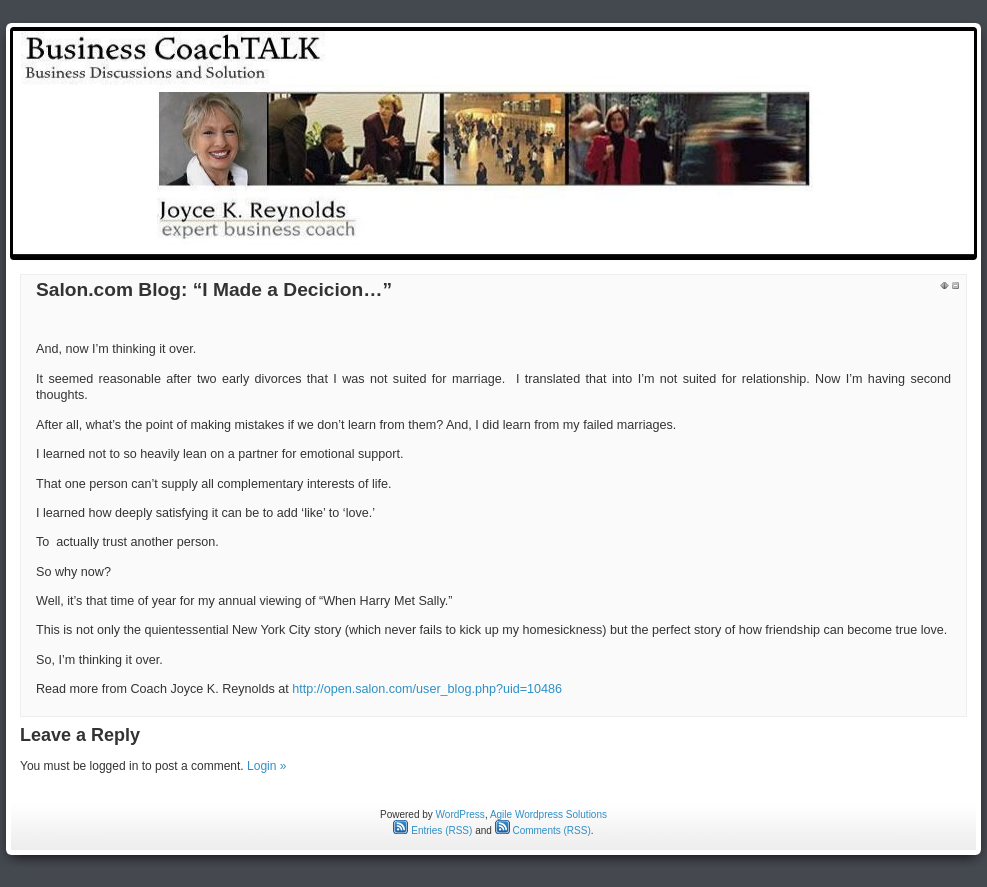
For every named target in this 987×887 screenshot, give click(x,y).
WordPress (460, 814)
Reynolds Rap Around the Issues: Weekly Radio (820, 242)
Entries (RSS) (432, 830)
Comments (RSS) (543, 830)
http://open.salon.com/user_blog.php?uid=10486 (427, 689)
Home (590, 242)
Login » (266, 766)
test (642, 242)
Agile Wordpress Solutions (548, 814)
